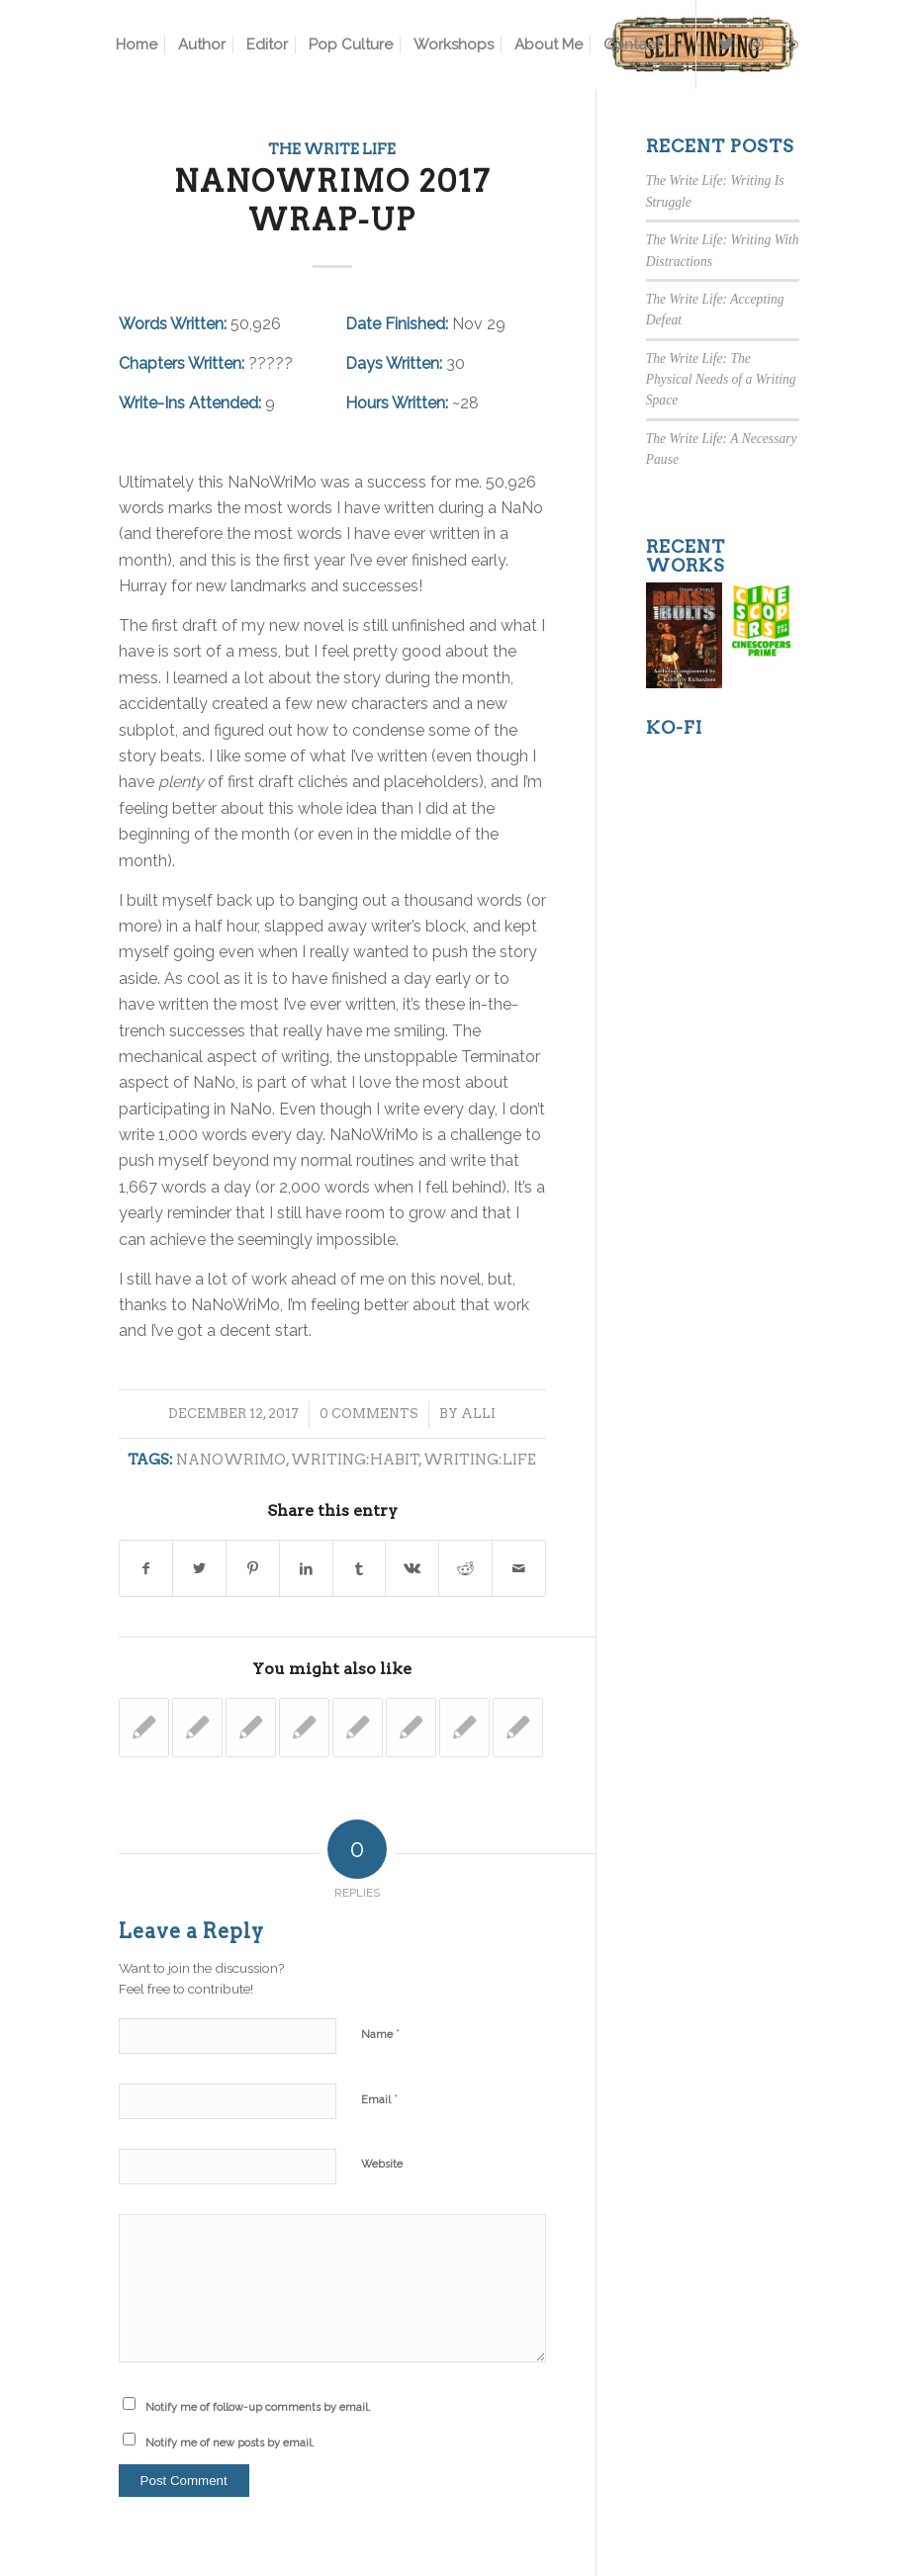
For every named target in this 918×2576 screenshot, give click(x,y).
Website (382, 2164)
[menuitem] (136, 44)
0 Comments (369, 1413)
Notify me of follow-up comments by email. (258, 2407)
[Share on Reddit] (465, 1568)
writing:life (479, 1459)
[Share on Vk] (412, 1568)
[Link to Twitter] (727, 43)
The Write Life (332, 149)
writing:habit (355, 1459)
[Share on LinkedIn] (306, 1568)
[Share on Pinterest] (253, 1568)
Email (379, 2098)
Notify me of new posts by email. (230, 2443)
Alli (478, 1413)
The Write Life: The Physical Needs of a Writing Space (721, 379)
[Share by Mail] (519, 1568)
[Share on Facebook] (146, 1568)
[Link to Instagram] (757, 43)
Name (380, 2033)
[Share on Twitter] (199, 1568)
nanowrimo (231, 1459)
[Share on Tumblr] (359, 1568)
